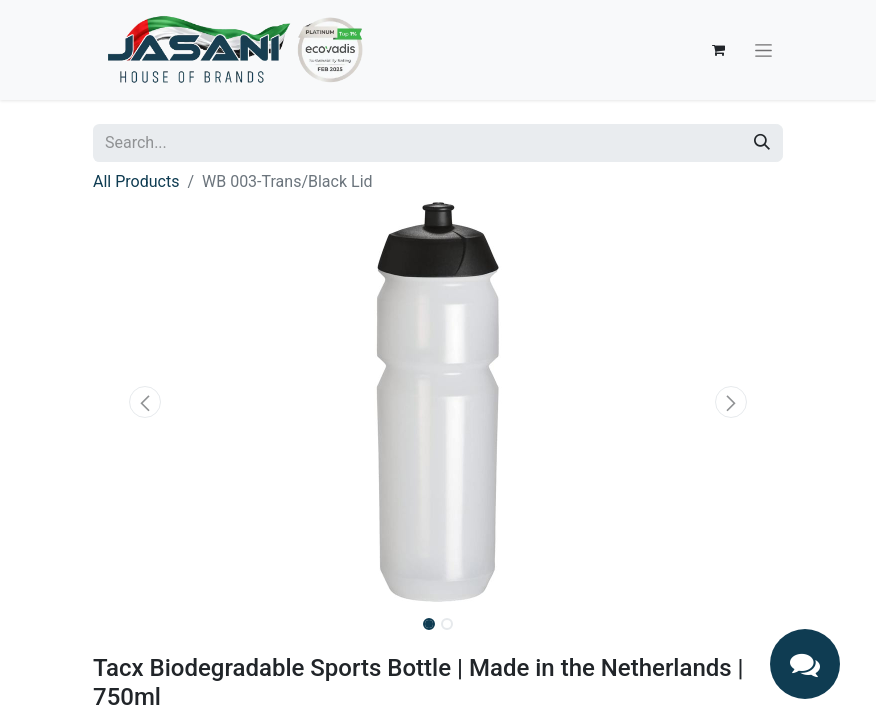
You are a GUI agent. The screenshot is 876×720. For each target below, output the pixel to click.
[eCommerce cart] (718, 50)
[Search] (762, 143)
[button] (145, 402)
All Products (136, 181)
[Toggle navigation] (763, 50)
